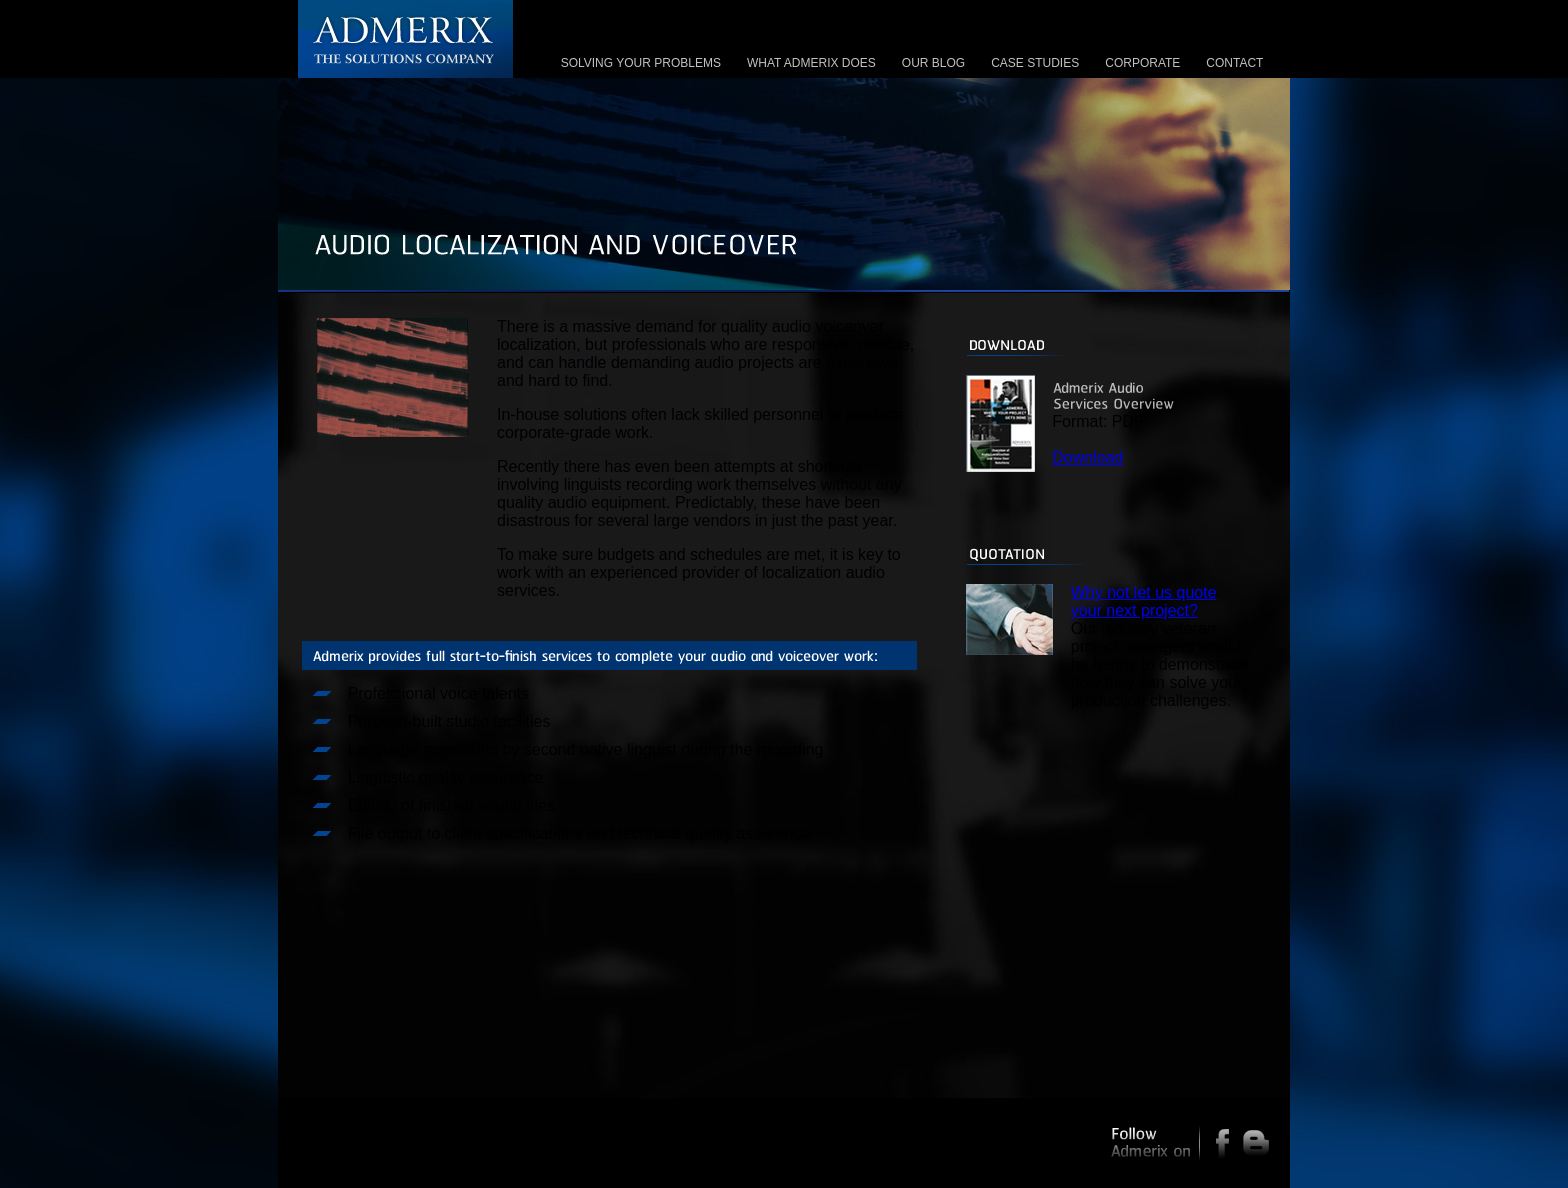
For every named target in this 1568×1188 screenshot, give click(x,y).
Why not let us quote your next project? (1144, 601)
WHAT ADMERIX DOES (811, 63)
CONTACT (1234, 63)
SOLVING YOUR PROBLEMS (641, 63)
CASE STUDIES (1035, 63)
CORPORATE (1142, 63)
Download (1087, 457)
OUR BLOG (933, 63)
